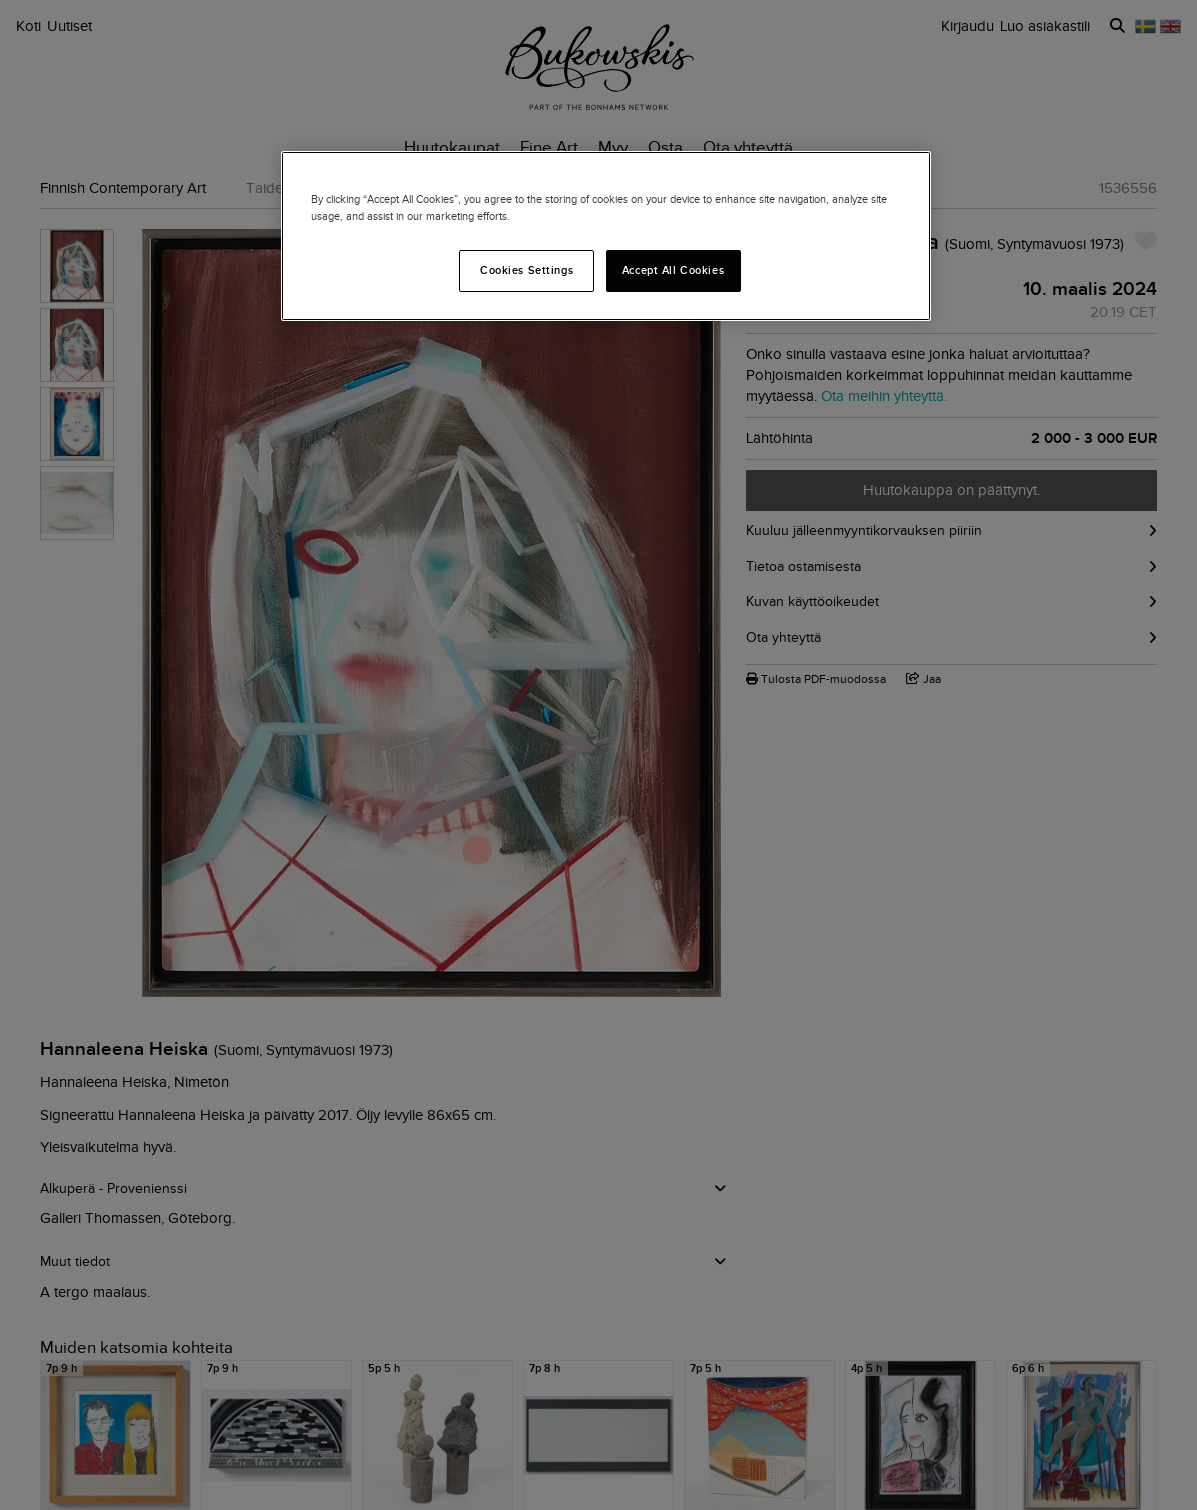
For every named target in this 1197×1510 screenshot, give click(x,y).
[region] (606, 236)
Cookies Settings (526, 270)
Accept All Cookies (673, 270)
